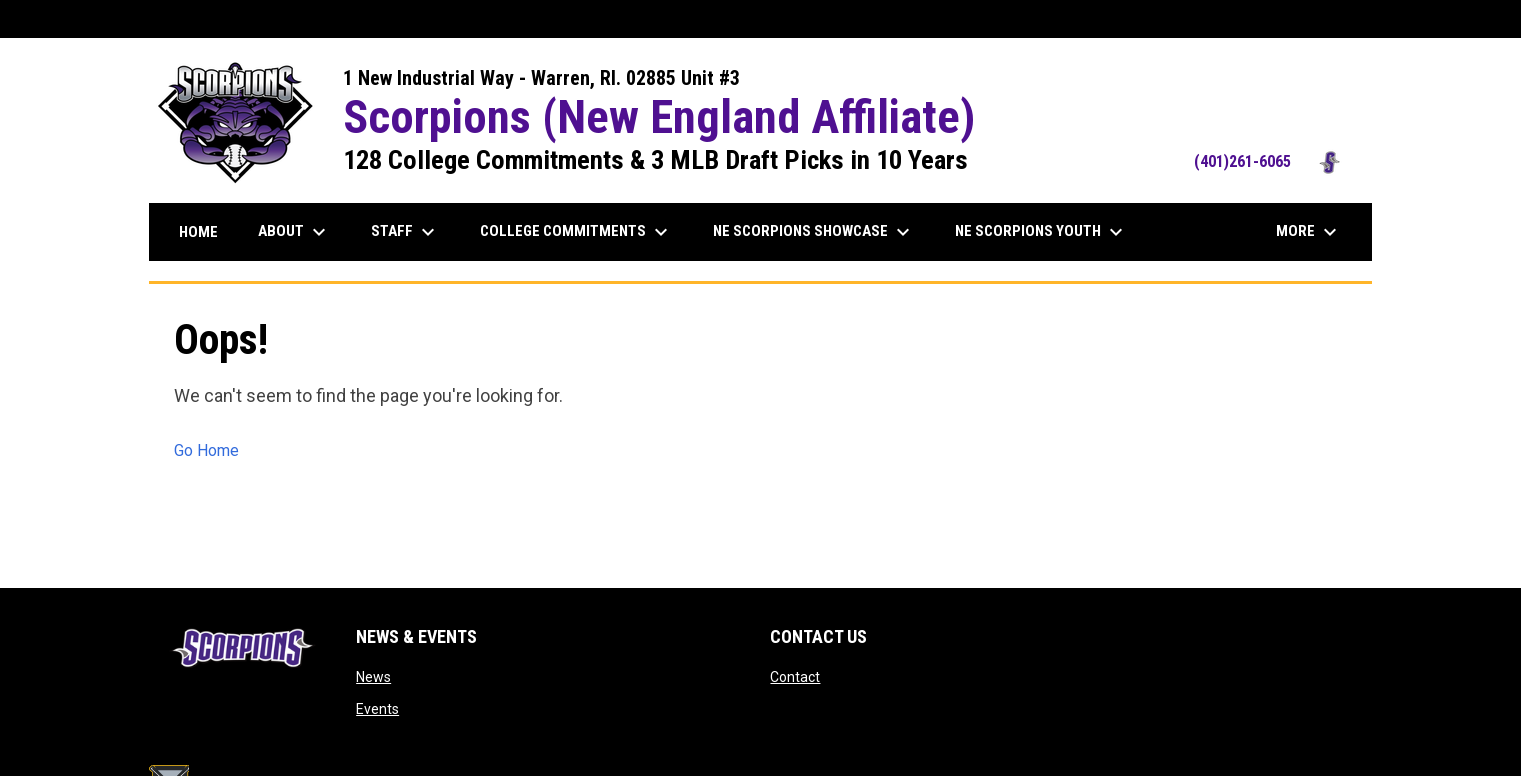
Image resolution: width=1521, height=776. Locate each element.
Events (377, 709)
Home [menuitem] (198, 232)
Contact (795, 677)
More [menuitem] (1309, 232)
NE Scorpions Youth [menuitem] (1041, 232)
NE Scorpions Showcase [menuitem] (814, 232)
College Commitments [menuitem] (576, 232)
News (373, 677)
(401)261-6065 (1273, 161)
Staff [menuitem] (405, 232)
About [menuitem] (294, 232)
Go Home (206, 450)
